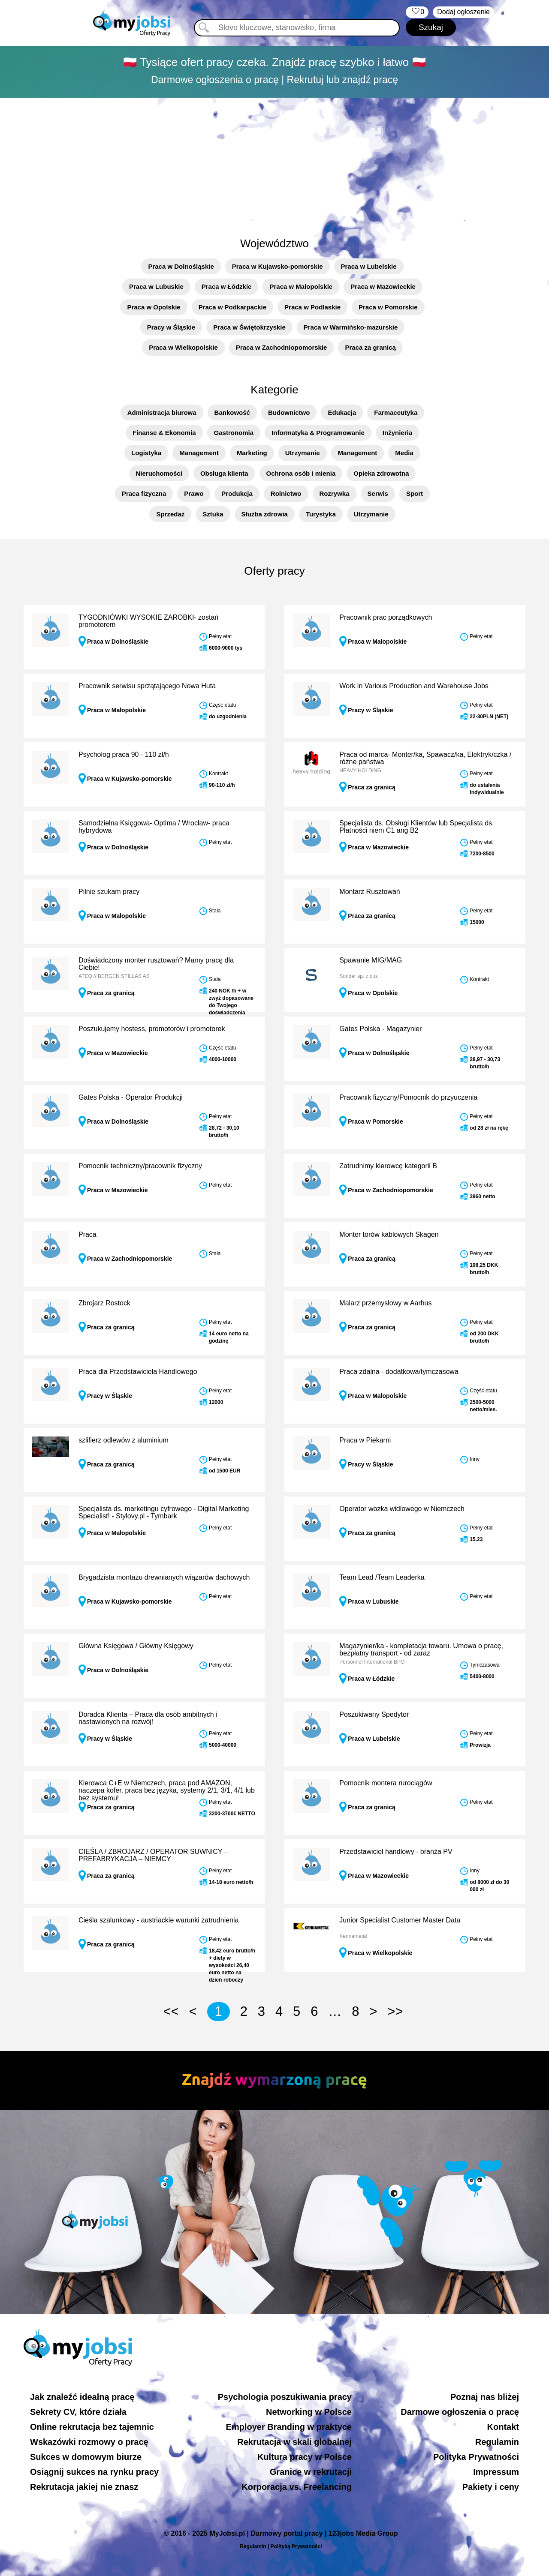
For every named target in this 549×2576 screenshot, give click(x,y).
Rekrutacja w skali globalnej (294, 2442)
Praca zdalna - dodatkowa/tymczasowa (398, 1371)
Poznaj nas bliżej (484, 2397)
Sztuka (212, 514)
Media (404, 452)
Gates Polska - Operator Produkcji (130, 1097)
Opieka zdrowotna (381, 473)
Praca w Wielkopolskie (183, 347)
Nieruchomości (159, 473)
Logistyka (146, 452)
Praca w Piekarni (365, 1440)
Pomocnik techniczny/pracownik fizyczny (140, 1166)
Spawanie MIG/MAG (370, 960)
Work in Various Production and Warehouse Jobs (413, 686)
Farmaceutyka (395, 412)
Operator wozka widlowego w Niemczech (402, 1508)
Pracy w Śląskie (171, 327)
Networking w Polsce (309, 2412)
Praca (87, 1234)
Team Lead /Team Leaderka (381, 1577)
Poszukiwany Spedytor (374, 1714)
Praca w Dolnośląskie (181, 266)
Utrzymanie (302, 452)
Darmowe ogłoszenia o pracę (460, 2412)
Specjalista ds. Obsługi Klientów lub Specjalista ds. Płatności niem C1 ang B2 (416, 826)
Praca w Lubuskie (156, 286)
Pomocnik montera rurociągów (385, 1783)
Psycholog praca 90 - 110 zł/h (123, 754)
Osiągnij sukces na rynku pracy (94, 2472)
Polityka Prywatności (476, 2457)
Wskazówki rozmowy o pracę (89, 2442)
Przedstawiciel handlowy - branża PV (395, 1851)
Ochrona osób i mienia (301, 473)
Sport (414, 493)
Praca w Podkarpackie (232, 307)
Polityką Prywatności (296, 2546)
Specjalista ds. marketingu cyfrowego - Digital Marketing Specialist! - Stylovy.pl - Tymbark (163, 1512)
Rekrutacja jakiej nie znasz (84, 2487)
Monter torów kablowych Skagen (388, 1234)
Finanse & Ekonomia (164, 432)
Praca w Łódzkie (227, 286)
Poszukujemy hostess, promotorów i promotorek (151, 1028)
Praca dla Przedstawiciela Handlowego (137, 1371)
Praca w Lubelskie (369, 266)
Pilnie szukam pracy (108, 891)
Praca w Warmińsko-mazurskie (351, 327)
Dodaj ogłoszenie (463, 11)
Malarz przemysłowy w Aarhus (385, 1303)
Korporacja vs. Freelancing (296, 2487)
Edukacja (342, 412)
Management (199, 452)
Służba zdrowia (264, 514)
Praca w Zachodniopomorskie (281, 347)
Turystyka (321, 514)
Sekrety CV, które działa (78, 2412)
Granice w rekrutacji (311, 2472)
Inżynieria (397, 432)
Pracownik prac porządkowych (385, 617)
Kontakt (503, 2427)
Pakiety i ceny (490, 2487)
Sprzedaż (170, 514)
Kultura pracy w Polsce (304, 2457)
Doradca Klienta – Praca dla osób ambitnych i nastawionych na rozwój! (147, 1718)
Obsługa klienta (224, 473)
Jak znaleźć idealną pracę (82, 2397)
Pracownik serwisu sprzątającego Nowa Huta (147, 686)
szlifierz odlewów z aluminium (123, 1440)
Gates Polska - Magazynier (380, 1028)
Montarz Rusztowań (369, 891)
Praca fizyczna (144, 493)
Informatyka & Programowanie (318, 432)
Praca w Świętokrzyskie (249, 327)
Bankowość (232, 412)
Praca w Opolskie (153, 307)
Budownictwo (289, 412)
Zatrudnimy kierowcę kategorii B (388, 1166)
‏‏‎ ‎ (417, 12)
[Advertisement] (274, 162)
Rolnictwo (286, 493)
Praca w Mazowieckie (383, 286)
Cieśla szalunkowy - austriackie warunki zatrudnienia (158, 1920)
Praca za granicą (370, 347)
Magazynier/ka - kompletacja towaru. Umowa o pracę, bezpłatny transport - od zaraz (421, 1649)
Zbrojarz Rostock (104, 1303)
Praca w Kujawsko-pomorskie (277, 266)
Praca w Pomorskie (388, 307)
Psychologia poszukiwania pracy (285, 2397)
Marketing (252, 452)
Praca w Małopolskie (300, 286)
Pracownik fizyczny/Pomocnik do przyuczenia (408, 1097)
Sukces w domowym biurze (86, 2457)
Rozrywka (335, 493)
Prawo (193, 493)
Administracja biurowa (161, 412)
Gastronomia (234, 432)
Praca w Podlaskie (312, 307)
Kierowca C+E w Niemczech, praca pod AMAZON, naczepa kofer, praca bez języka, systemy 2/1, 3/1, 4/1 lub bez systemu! (166, 1790)
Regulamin (497, 2442)
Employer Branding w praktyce (289, 2427)
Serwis (378, 493)
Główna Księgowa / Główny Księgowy (135, 1645)
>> (395, 2011)
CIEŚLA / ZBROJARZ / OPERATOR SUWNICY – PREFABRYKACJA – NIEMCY (153, 1855)
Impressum (496, 2472)
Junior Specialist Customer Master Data (399, 1920)
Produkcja (237, 493)
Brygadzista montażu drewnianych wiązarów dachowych (164, 1577)
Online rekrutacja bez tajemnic (92, 2427)
